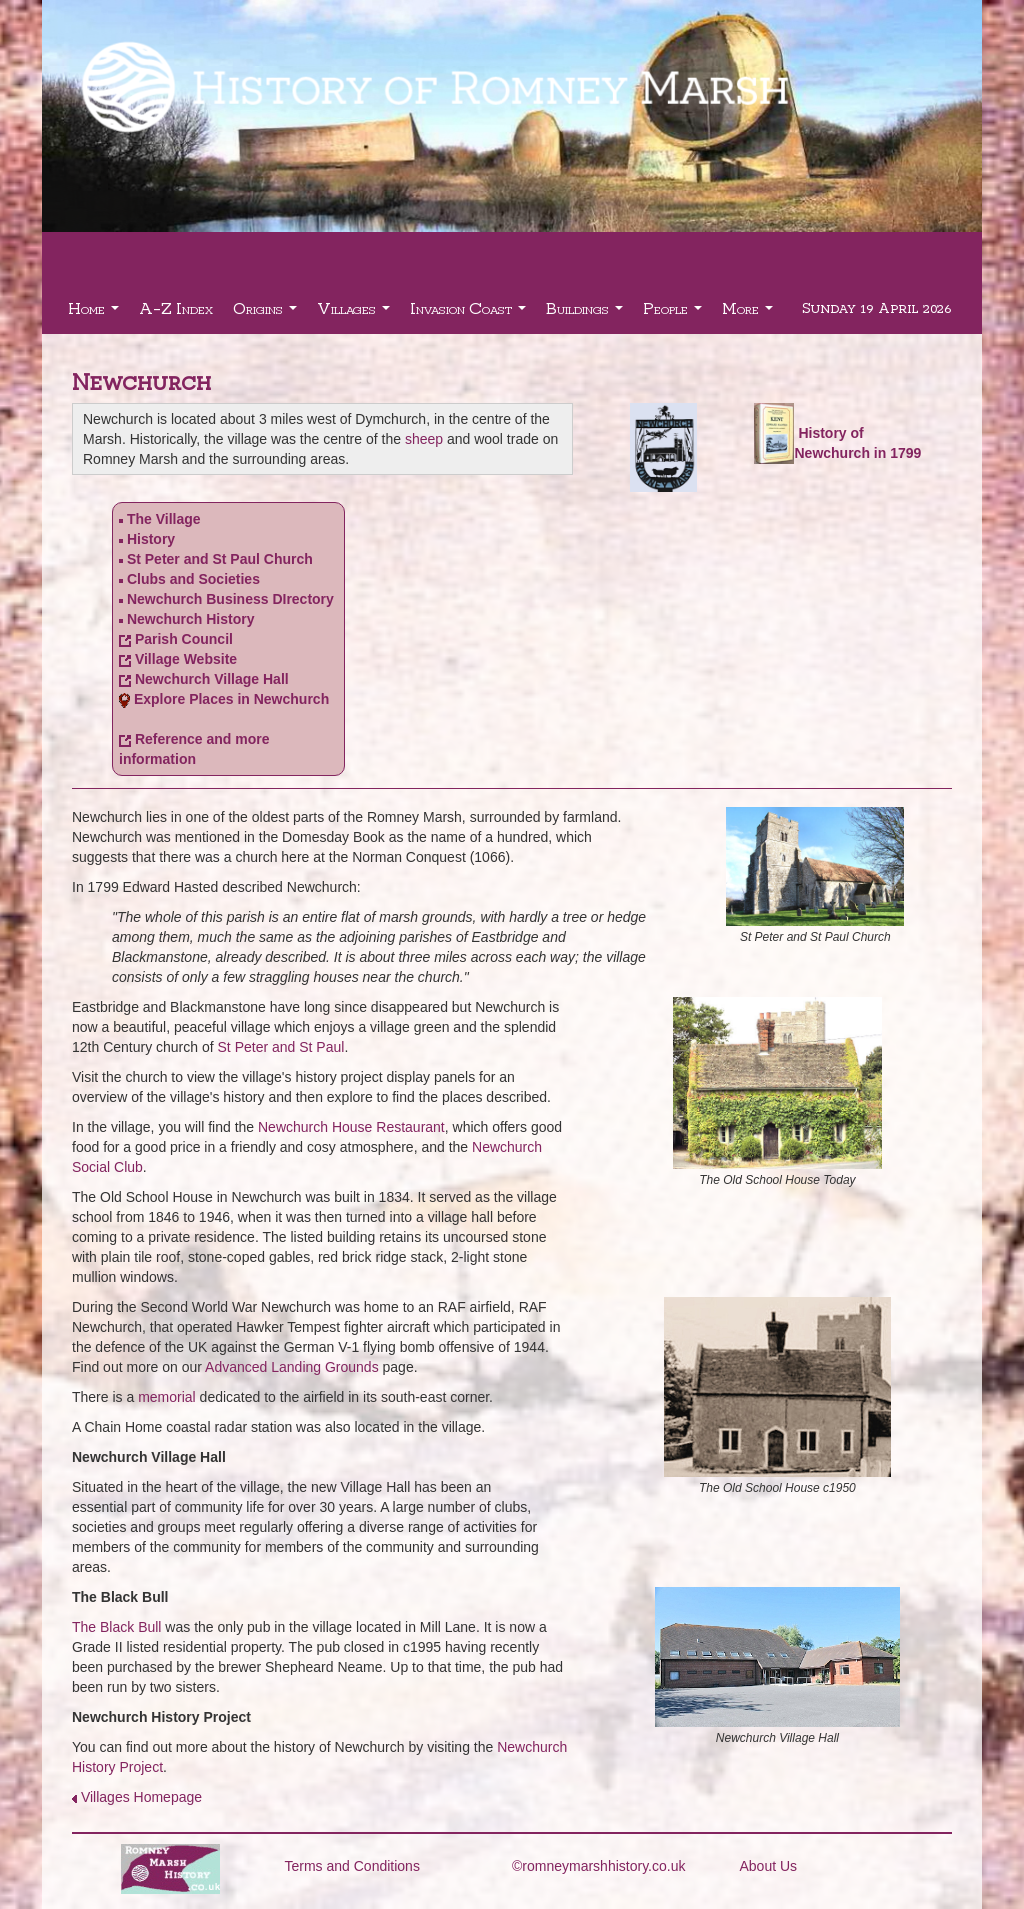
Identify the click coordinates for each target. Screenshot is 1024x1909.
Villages (356, 313)
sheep (424, 439)
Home (96, 313)
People (675, 313)
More (750, 313)
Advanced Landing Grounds (292, 1367)
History (151, 539)
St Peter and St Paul (281, 1047)
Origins (267, 313)
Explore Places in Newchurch (231, 699)
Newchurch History (191, 619)
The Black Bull (116, 1627)
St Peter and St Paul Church (220, 559)
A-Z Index (176, 307)
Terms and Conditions (352, 1866)
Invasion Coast (470, 313)
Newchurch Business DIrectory (230, 599)
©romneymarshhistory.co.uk (598, 1866)
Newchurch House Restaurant (351, 1127)
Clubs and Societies (193, 579)
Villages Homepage (141, 1797)
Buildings (587, 313)
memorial (167, 1397)
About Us (769, 1866)
